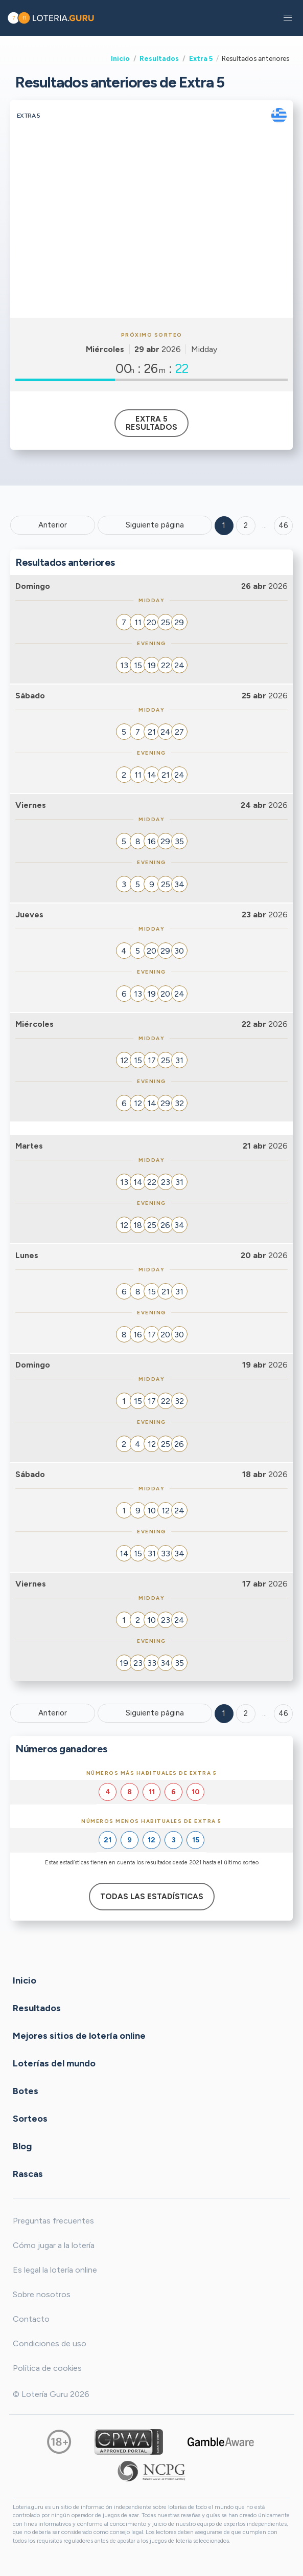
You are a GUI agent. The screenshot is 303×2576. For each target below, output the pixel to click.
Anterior (52, 525)
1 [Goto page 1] (223, 525)
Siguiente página (155, 525)
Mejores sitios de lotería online (79, 2035)
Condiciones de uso (49, 2343)
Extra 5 (201, 58)
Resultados (159, 58)
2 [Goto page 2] (246, 525)
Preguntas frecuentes (53, 2221)
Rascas (28, 2173)
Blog (22, 2145)
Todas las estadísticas (151, 1896)
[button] (287, 18)
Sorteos (30, 2118)
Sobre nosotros (42, 2294)
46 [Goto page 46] (283, 1713)
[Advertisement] (151, 241)
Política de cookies (47, 2368)
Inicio (120, 58)
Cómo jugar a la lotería (54, 2245)
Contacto (31, 2319)
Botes (25, 2090)
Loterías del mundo (54, 2062)
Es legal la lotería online (55, 2270)
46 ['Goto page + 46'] (283, 525)
